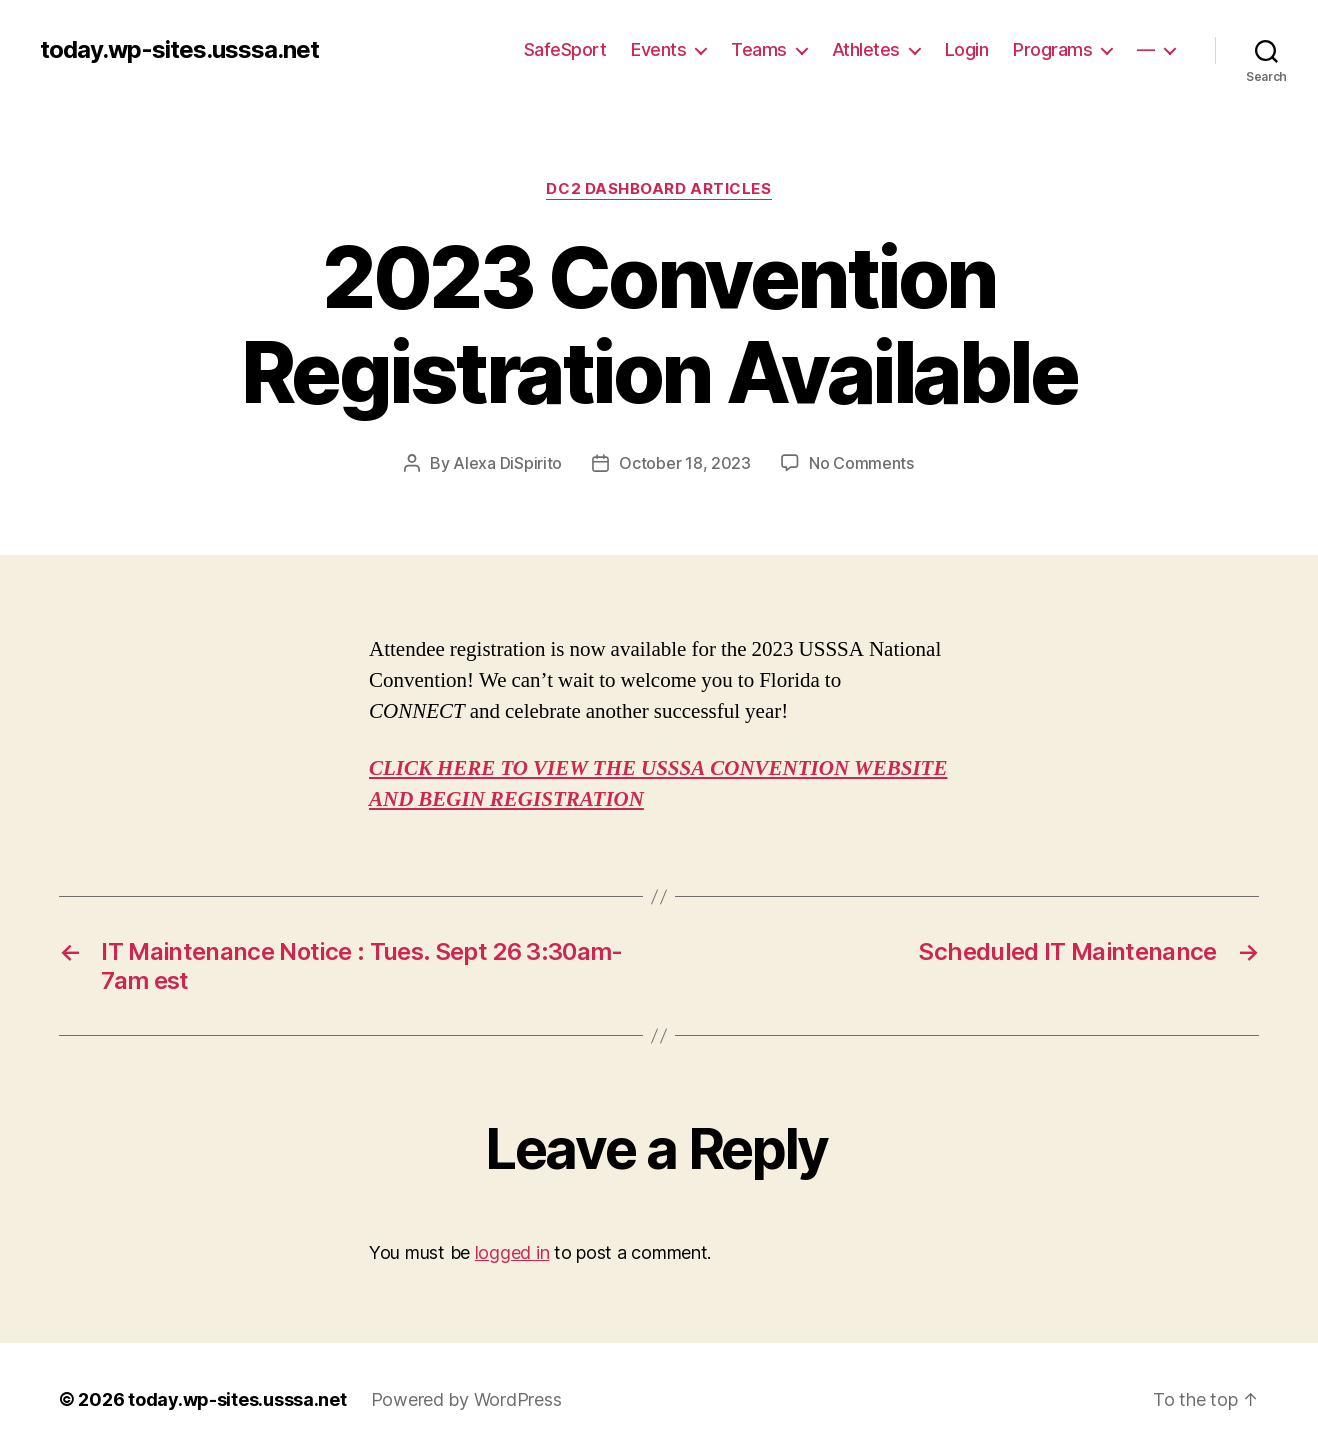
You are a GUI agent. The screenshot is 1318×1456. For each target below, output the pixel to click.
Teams (759, 49)
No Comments (861, 463)
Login (967, 49)
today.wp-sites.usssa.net (179, 50)
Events (658, 49)
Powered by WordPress (466, 1399)
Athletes (866, 49)
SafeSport (565, 49)
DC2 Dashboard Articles (658, 189)
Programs (1052, 49)
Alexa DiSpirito (507, 463)
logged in (512, 1252)
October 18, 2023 (685, 463)
